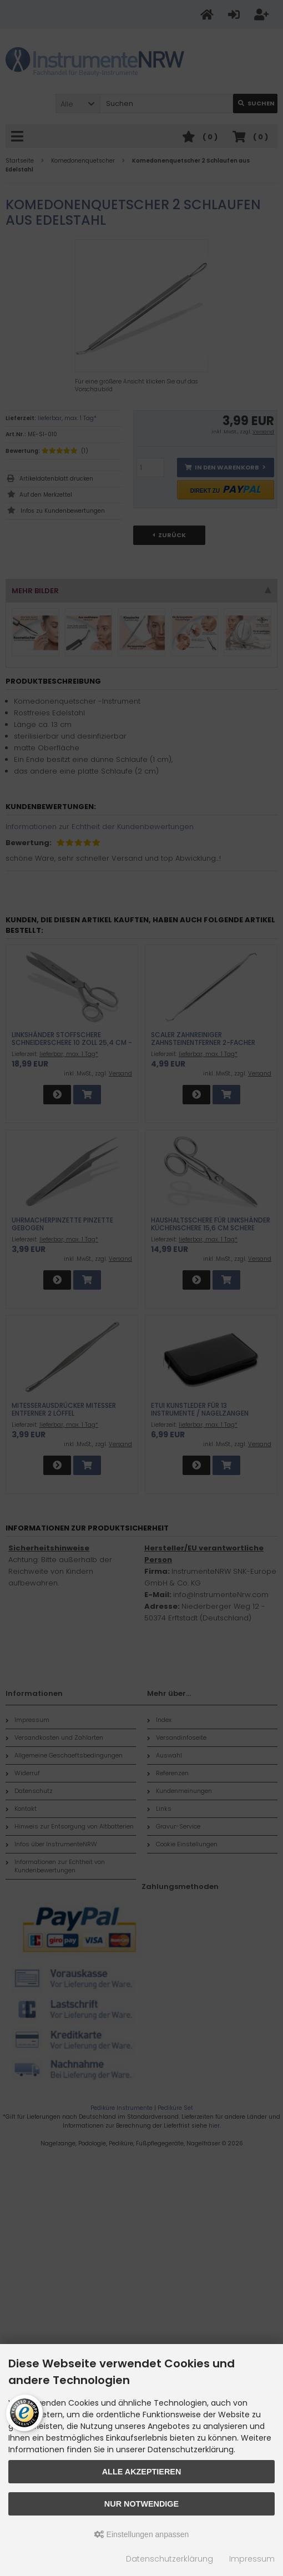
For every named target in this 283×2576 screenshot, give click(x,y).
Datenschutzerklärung (169, 2558)
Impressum (252, 2558)
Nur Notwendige (141, 2503)
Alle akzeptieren (141, 2471)
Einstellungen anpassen (141, 2534)
